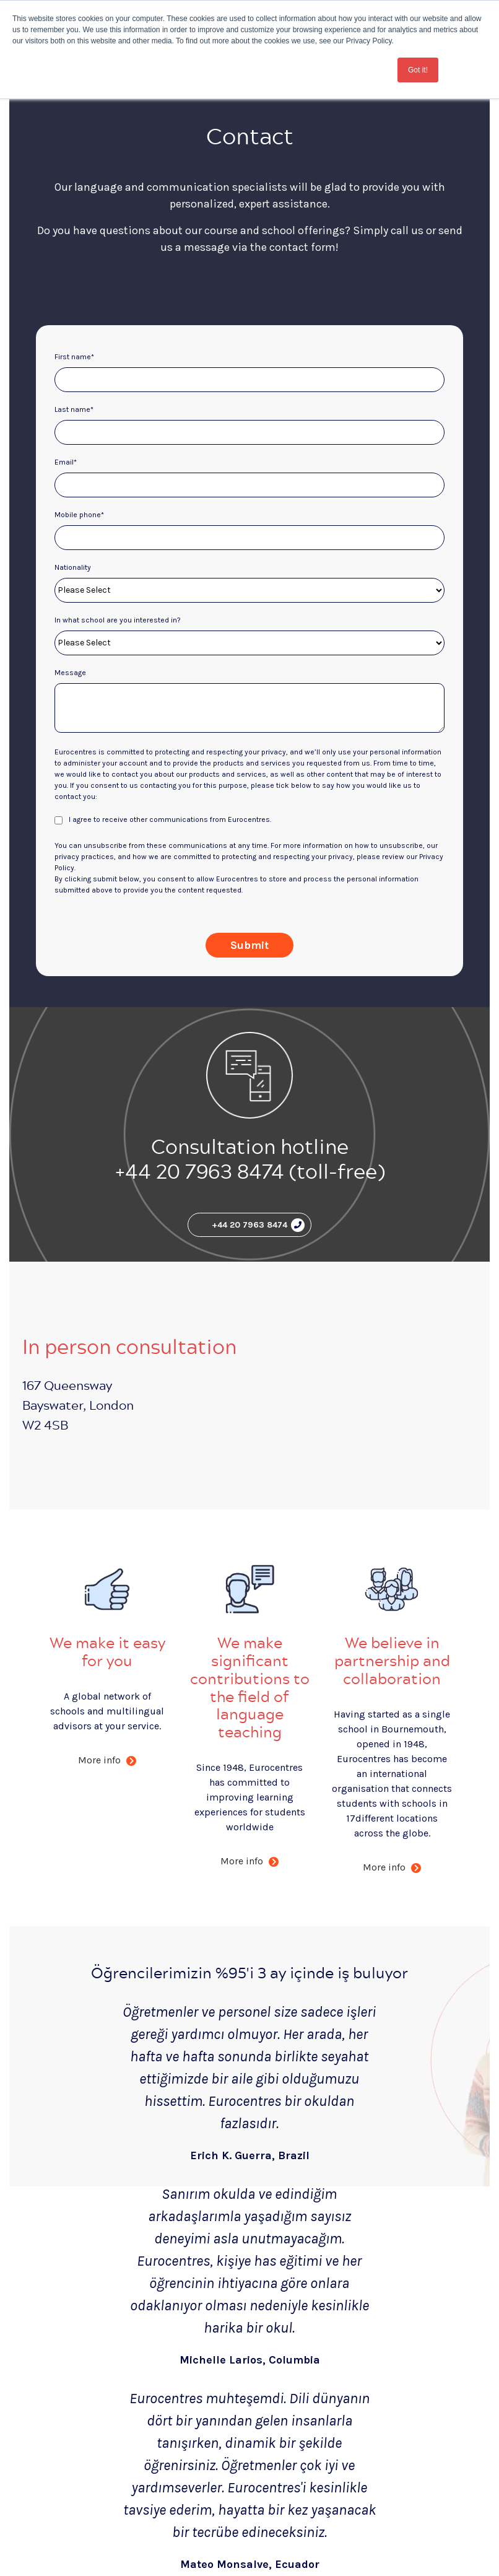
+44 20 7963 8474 (258, 1225)
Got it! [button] (418, 70)
